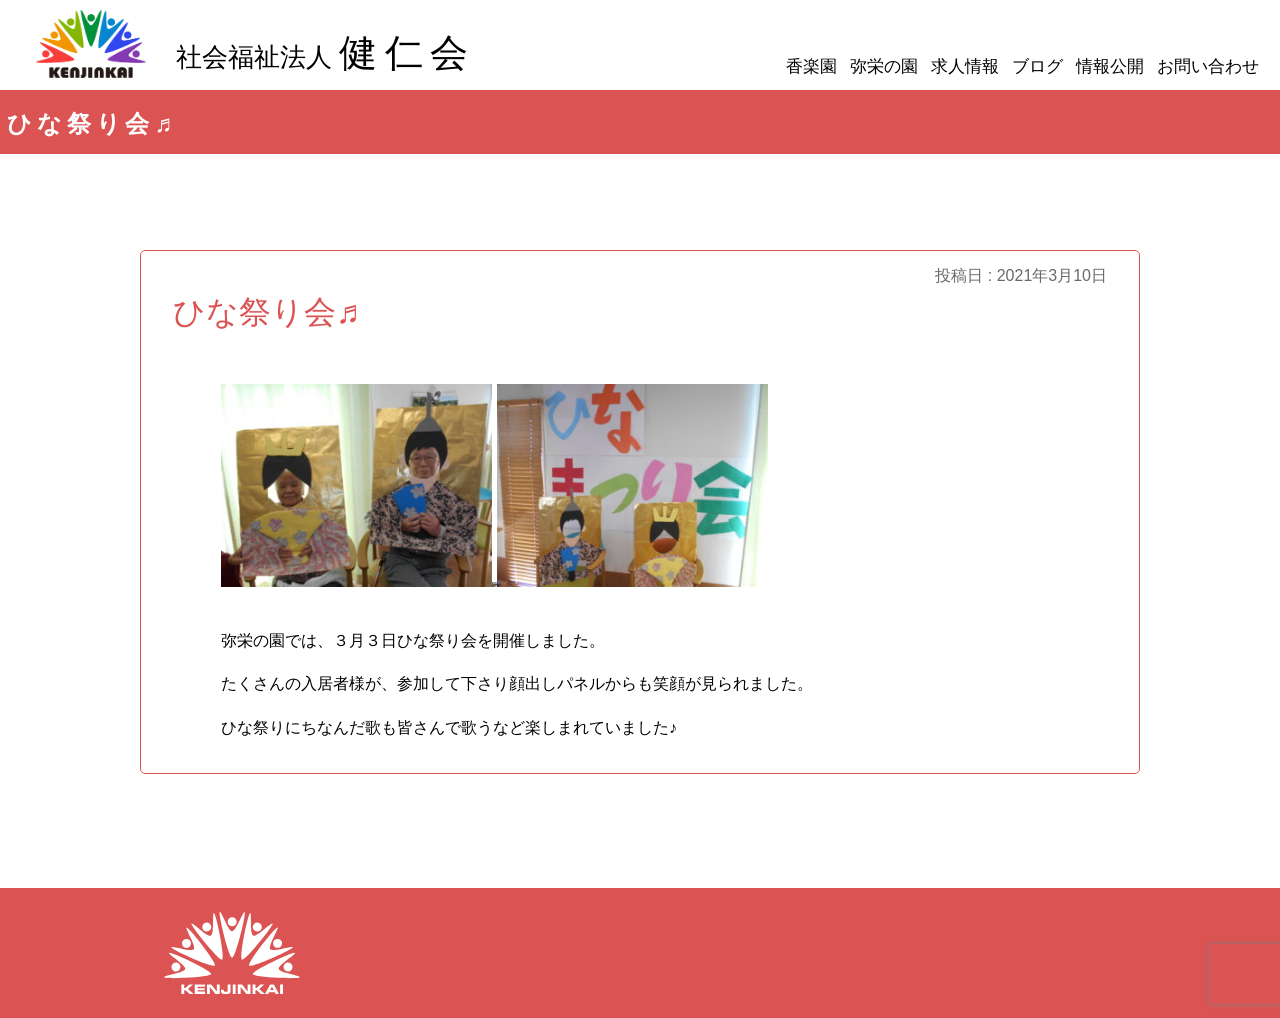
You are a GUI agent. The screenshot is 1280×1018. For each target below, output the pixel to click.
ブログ (1037, 66)
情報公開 (1110, 66)
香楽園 (811, 66)
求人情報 (965, 66)
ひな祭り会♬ (266, 312)
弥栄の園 (884, 66)
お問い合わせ (1208, 66)
